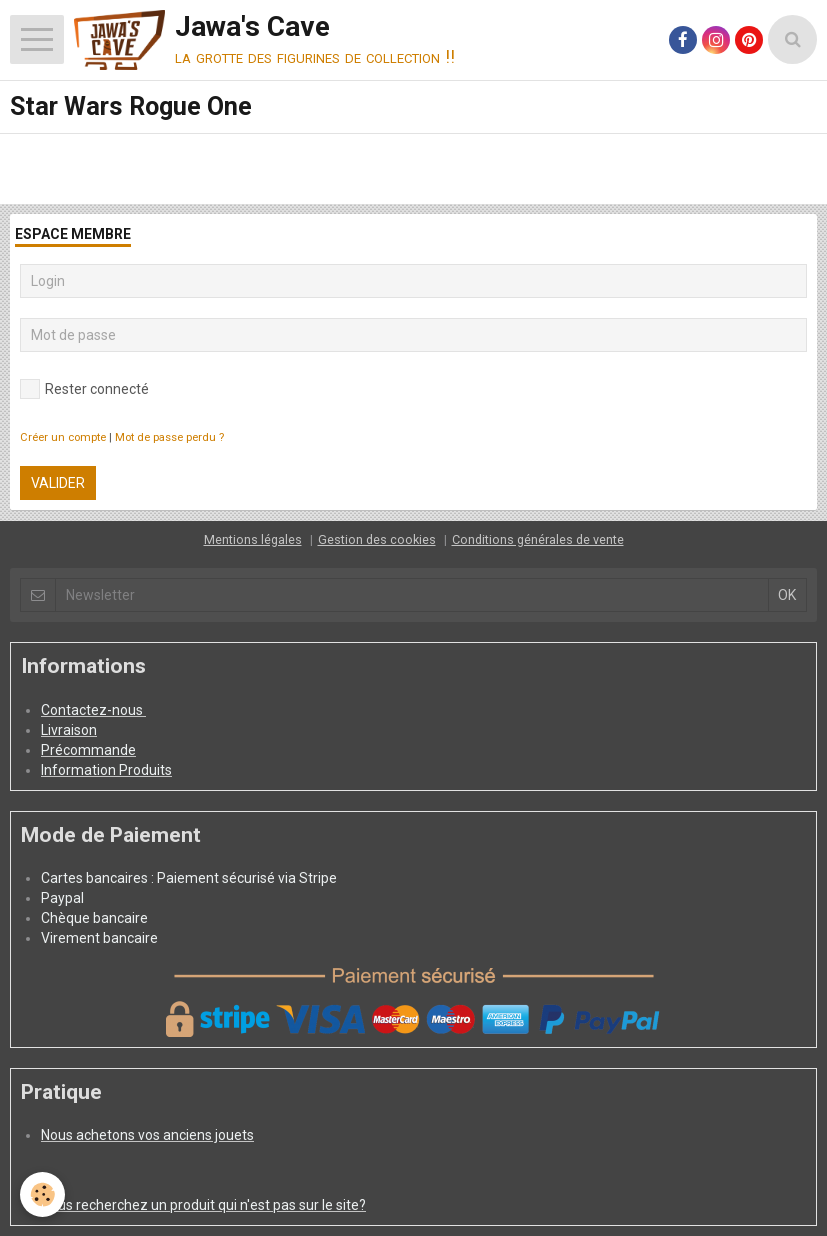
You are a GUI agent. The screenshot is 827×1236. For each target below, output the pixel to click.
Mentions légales (253, 539)
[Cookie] (42, 1194)
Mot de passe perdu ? (169, 437)
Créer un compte (63, 437)
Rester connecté (84, 389)
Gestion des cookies (377, 539)
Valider (58, 483)
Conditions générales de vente (538, 539)
